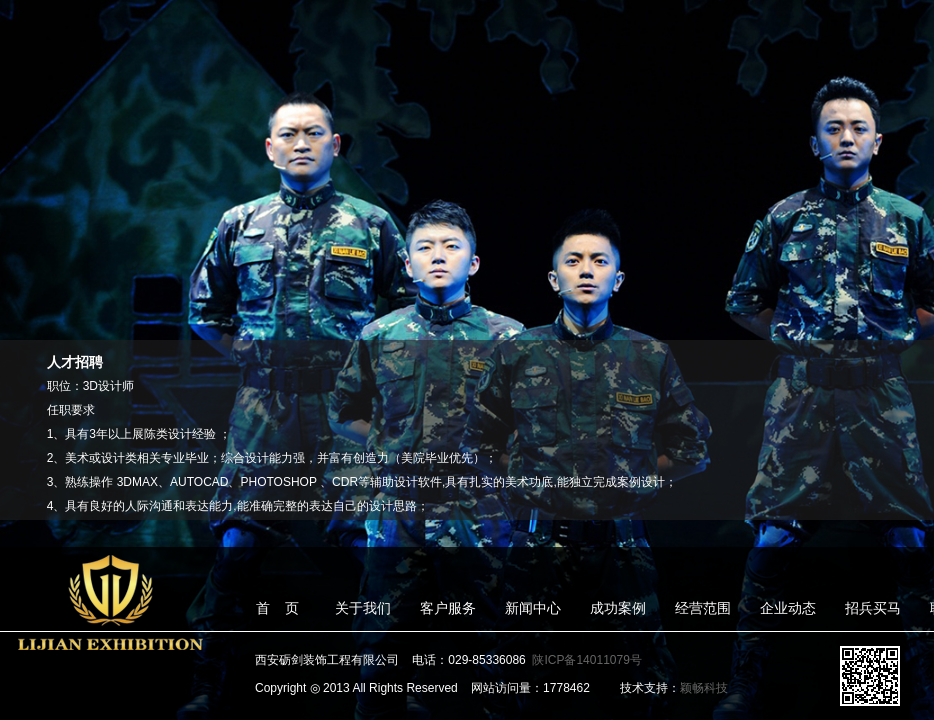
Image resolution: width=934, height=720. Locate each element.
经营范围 (703, 608)
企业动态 (788, 608)
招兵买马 (873, 608)
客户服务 (448, 608)
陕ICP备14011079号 (586, 660)
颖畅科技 (704, 688)
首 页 (278, 608)
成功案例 (618, 608)
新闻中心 (533, 608)
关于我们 (363, 608)
